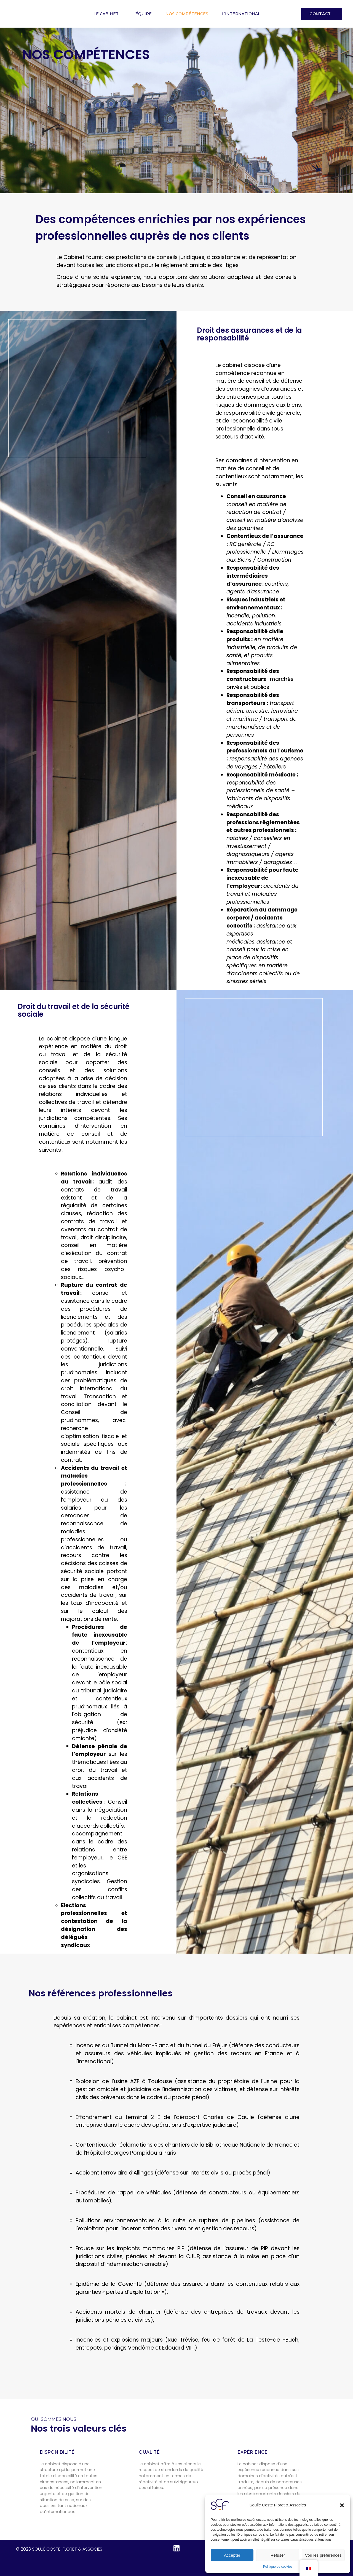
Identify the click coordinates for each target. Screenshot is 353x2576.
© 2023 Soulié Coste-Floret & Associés (59, 2549)
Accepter (232, 2555)
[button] (342, 2505)
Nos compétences (186, 13)
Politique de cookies (278, 2567)
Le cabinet (106, 13)
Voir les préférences (323, 2555)
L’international (241, 13)
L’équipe (142, 13)
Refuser (278, 2555)
